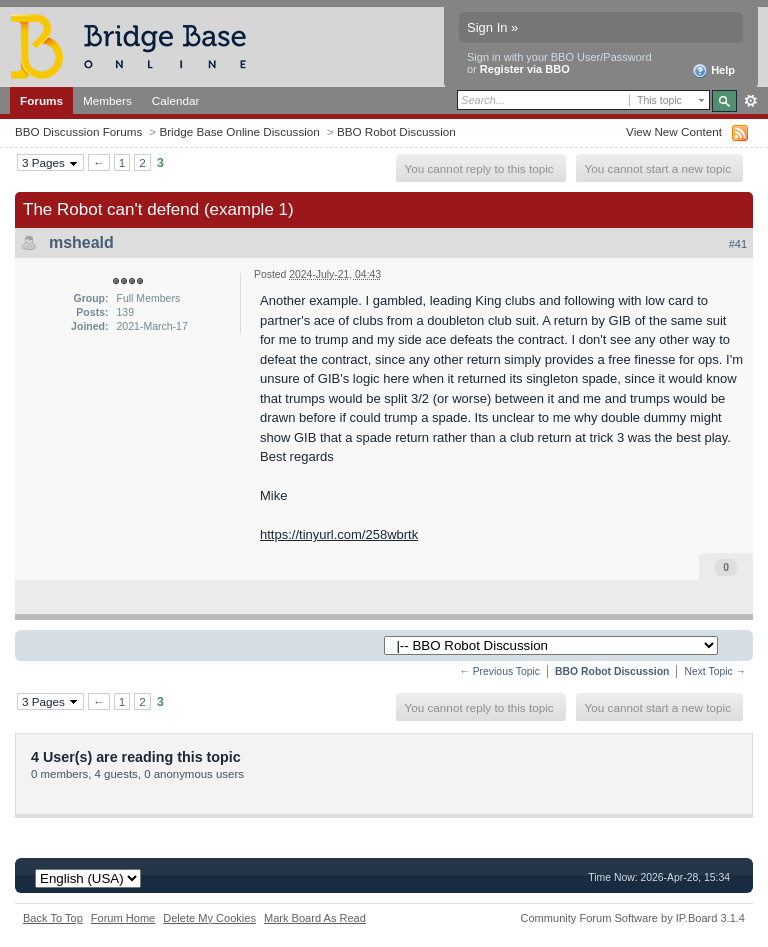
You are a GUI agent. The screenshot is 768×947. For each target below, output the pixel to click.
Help (713, 71)
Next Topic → (715, 671)
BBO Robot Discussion (396, 131)
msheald (81, 242)
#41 (738, 244)
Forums (41, 100)
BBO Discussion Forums (78, 131)
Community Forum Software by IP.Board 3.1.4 (632, 918)
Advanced (750, 101)
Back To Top (53, 918)
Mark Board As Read (315, 918)
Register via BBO (525, 69)
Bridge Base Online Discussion (239, 131)
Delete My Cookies (209, 918)
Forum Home (123, 918)
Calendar (176, 100)
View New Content (674, 131)
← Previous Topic (499, 671)
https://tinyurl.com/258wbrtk (339, 534)
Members (107, 100)
